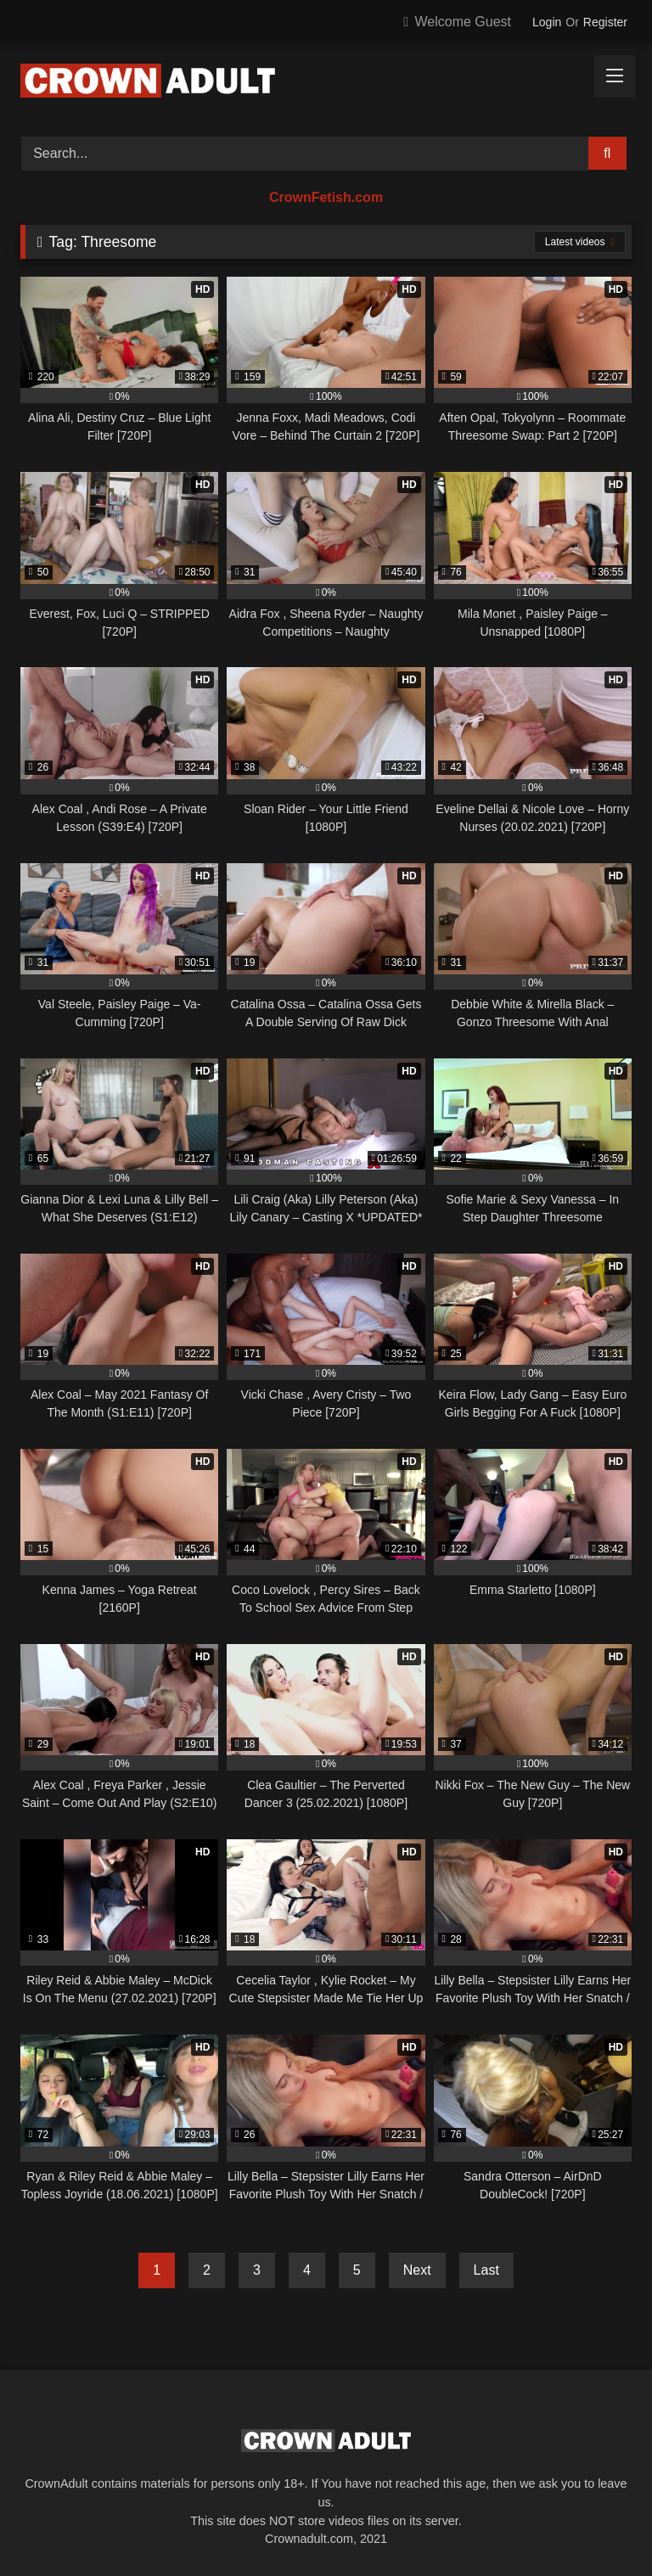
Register (605, 22)
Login (546, 22)
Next (417, 2270)
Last (486, 2270)
